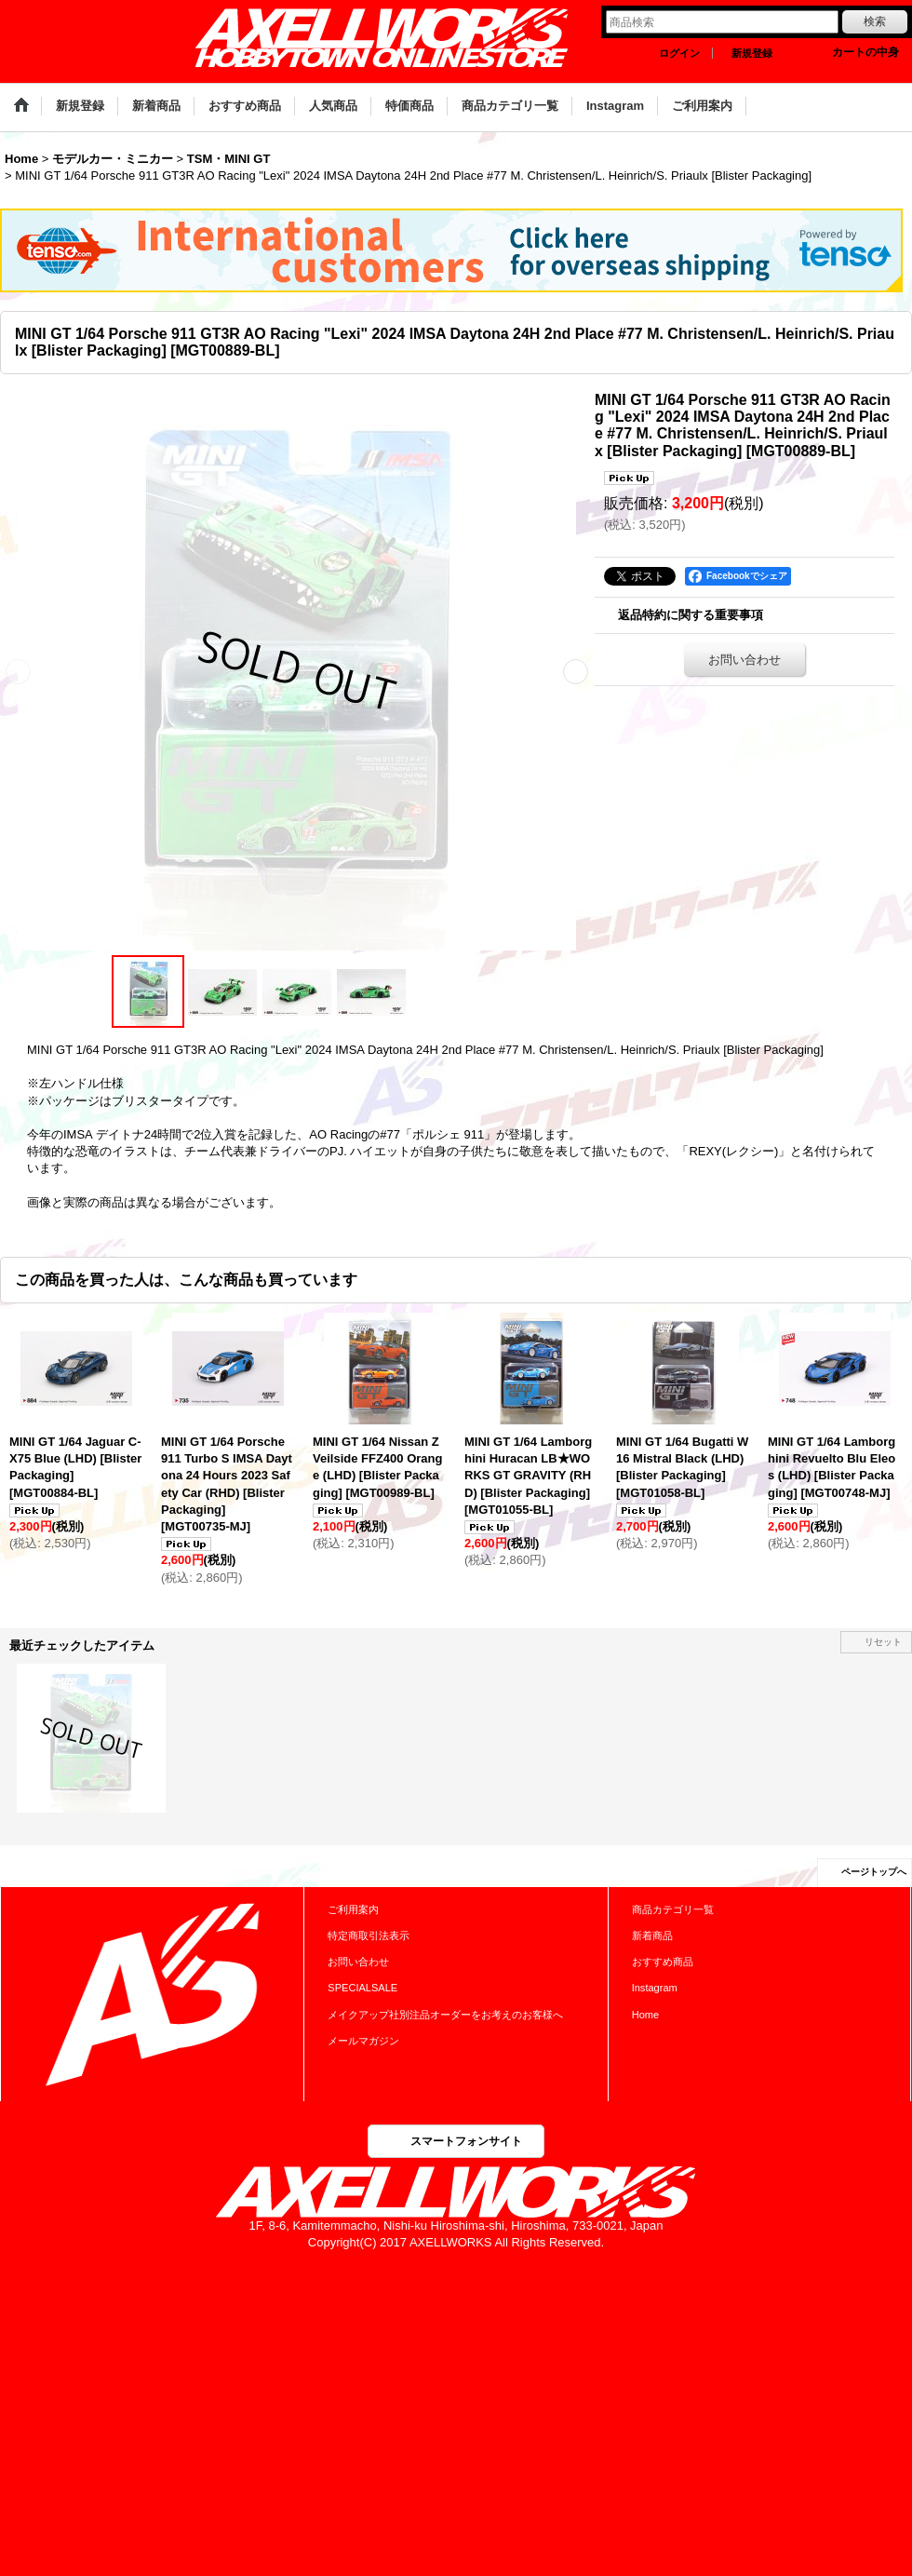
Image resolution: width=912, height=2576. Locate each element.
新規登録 (751, 53)
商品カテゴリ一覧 (673, 1909)
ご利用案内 (353, 1909)
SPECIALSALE (362, 1987)
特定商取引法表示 (368, 1935)
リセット (883, 1642)
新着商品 (652, 1935)
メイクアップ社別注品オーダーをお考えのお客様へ (445, 2014)
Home (645, 2014)
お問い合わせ (744, 660)
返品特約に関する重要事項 (690, 615)
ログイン (679, 53)
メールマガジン (363, 2040)
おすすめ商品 (662, 1961)
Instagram (654, 1987)
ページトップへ (873, 1872)
